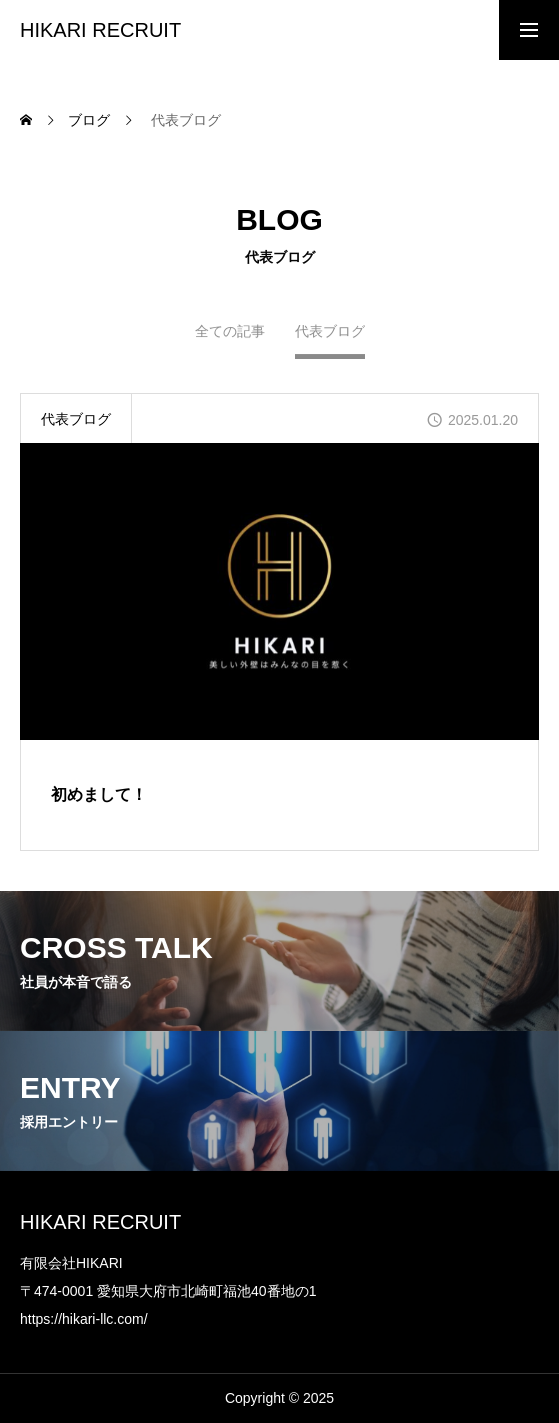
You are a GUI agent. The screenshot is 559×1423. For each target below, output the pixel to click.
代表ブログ (76, 419)
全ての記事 (230, 335)
